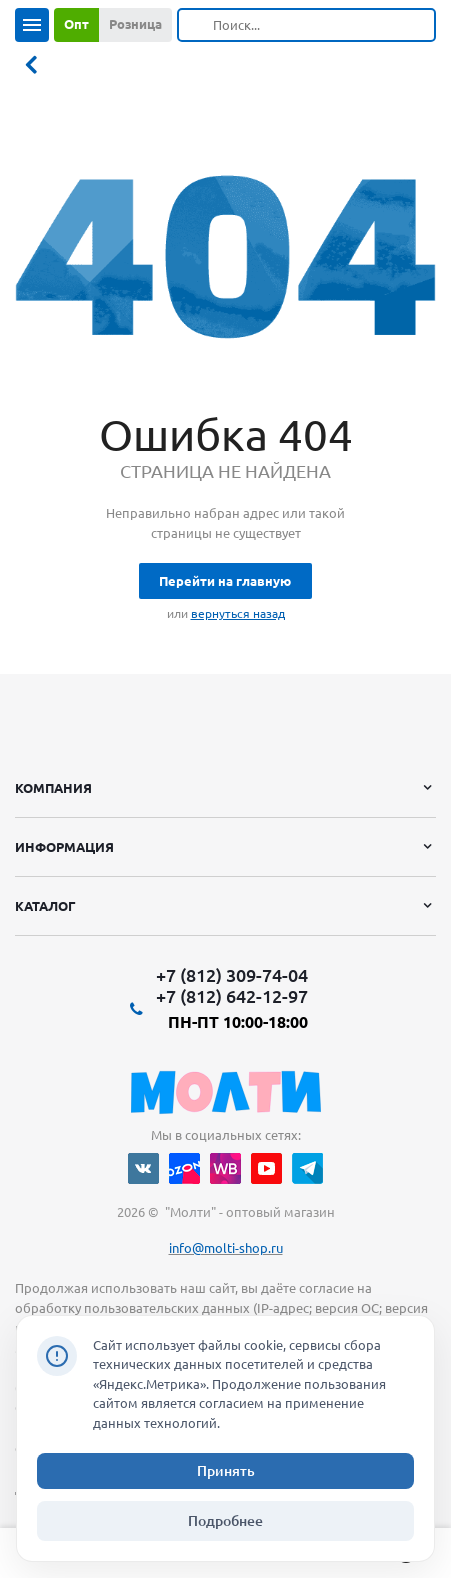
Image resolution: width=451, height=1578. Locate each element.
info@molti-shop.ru (226, 1248)
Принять (226, 1471)
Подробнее (225, 1521)
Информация (64, 847)
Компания (53, 788)
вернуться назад (238, 613)
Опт (76, 24)
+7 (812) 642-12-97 (232, 996)
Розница (135, 24)
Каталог (45, 906)
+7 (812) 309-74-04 (232, 975)
